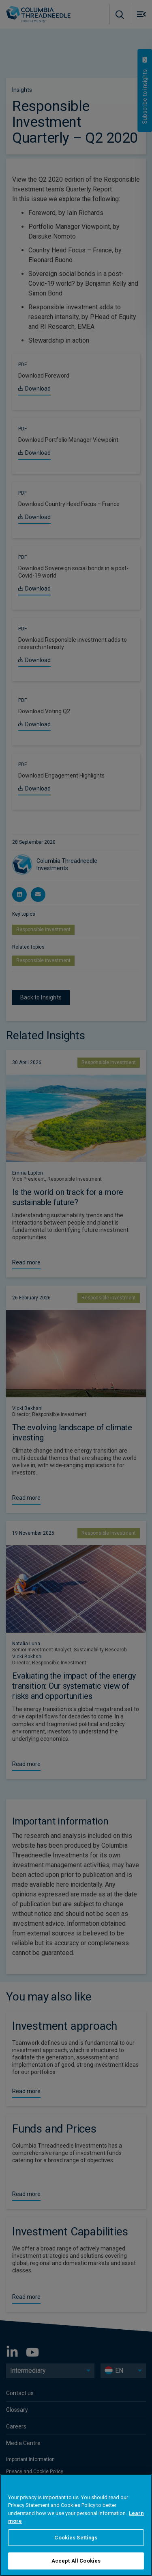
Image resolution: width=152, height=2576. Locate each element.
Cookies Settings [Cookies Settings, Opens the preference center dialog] (75, 2538)
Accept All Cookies (76, 2561)
